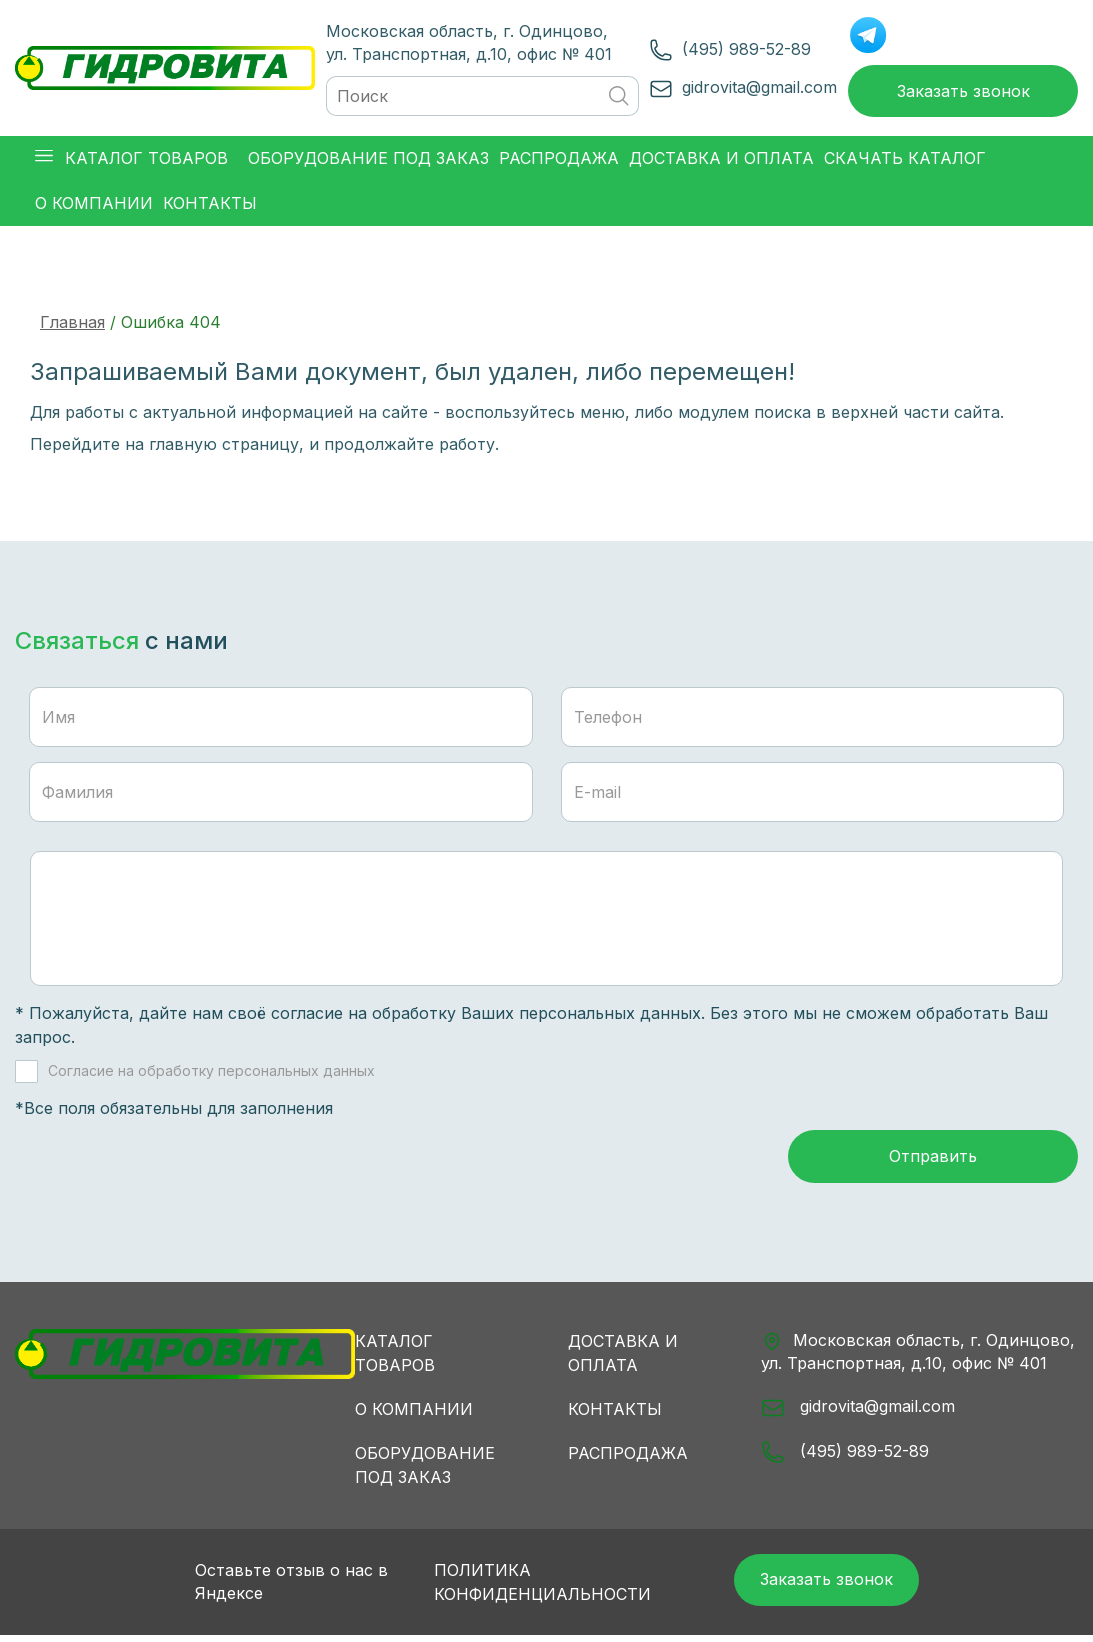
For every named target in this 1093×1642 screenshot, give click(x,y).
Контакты (615, 1414)
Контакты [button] (210, 206)
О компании (414, 1414)
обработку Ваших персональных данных (536, 1016)
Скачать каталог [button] (905, 161)
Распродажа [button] (559, 161)
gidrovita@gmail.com (754, 88)
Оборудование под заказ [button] (368, 161)
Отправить (933, 1162)
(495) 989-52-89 (741, 50)
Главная (72, 325)
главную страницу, (226, 447)
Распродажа (628, 1458)
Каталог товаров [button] (131, 161)
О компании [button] (94, 206)
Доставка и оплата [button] (721, 161)
